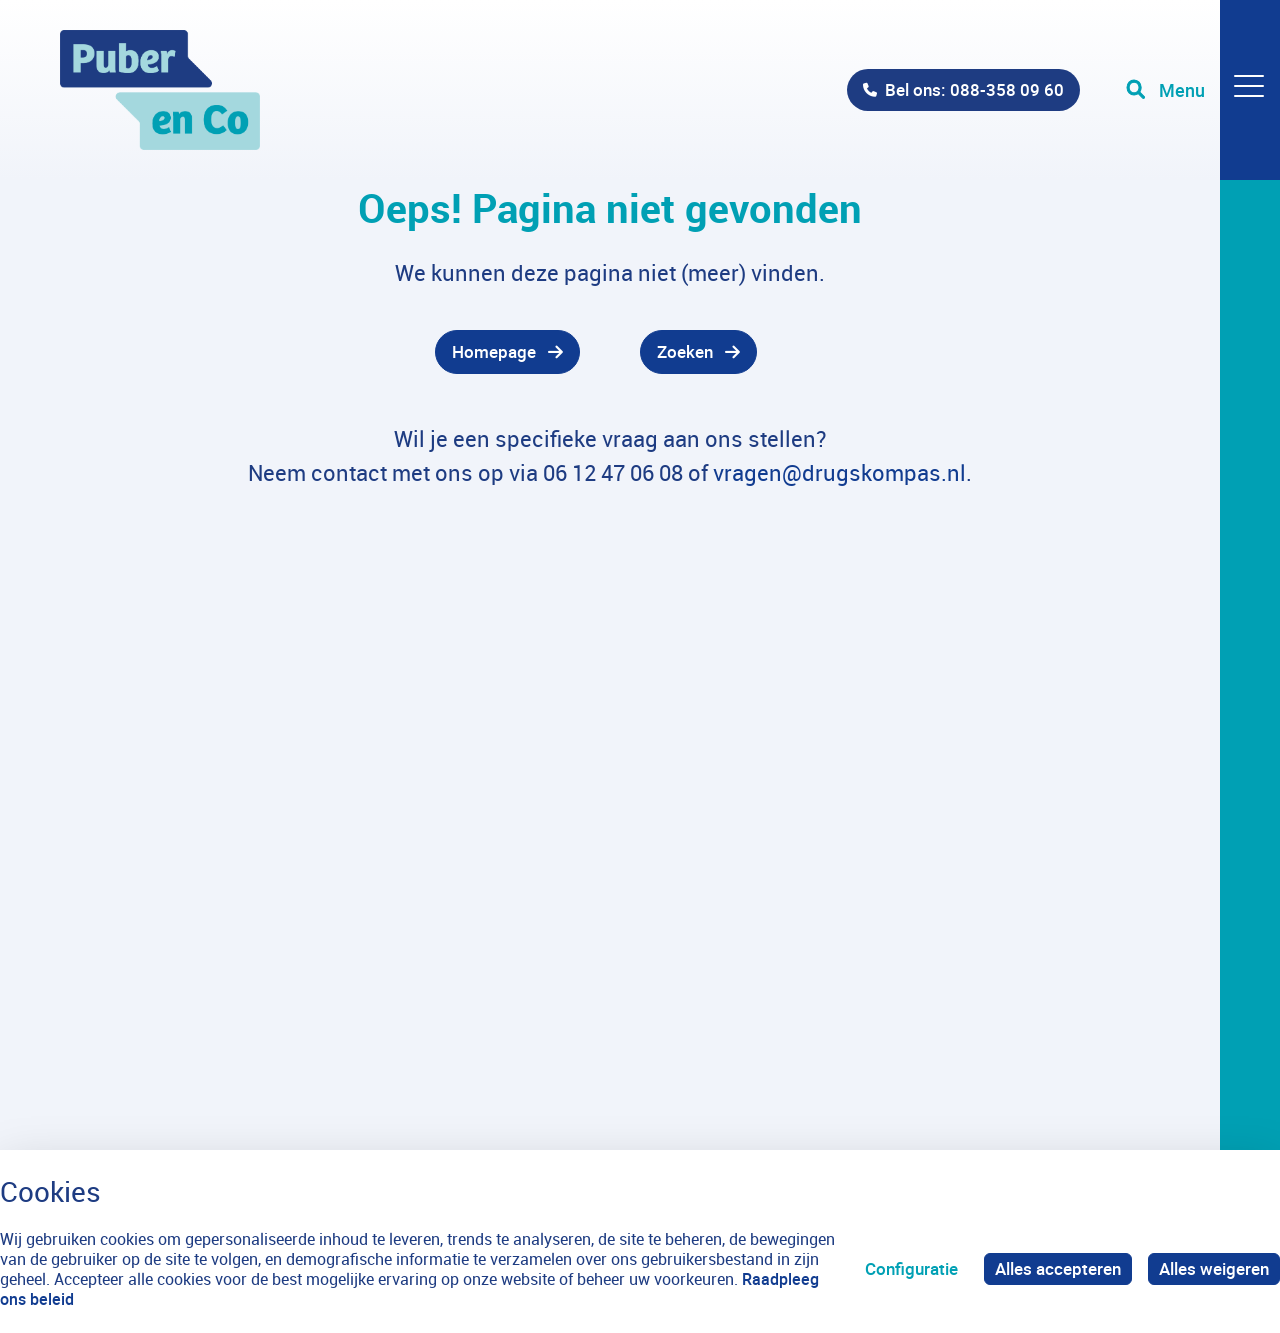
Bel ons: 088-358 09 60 (974, 89)
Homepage (494, 351)
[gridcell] (320, 352)
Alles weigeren (1214, 1268)
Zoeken (685, 351)
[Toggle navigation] (1203, 90)
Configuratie (911, 1268)
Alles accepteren (1058, 1268)
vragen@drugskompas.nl (839, 472)
